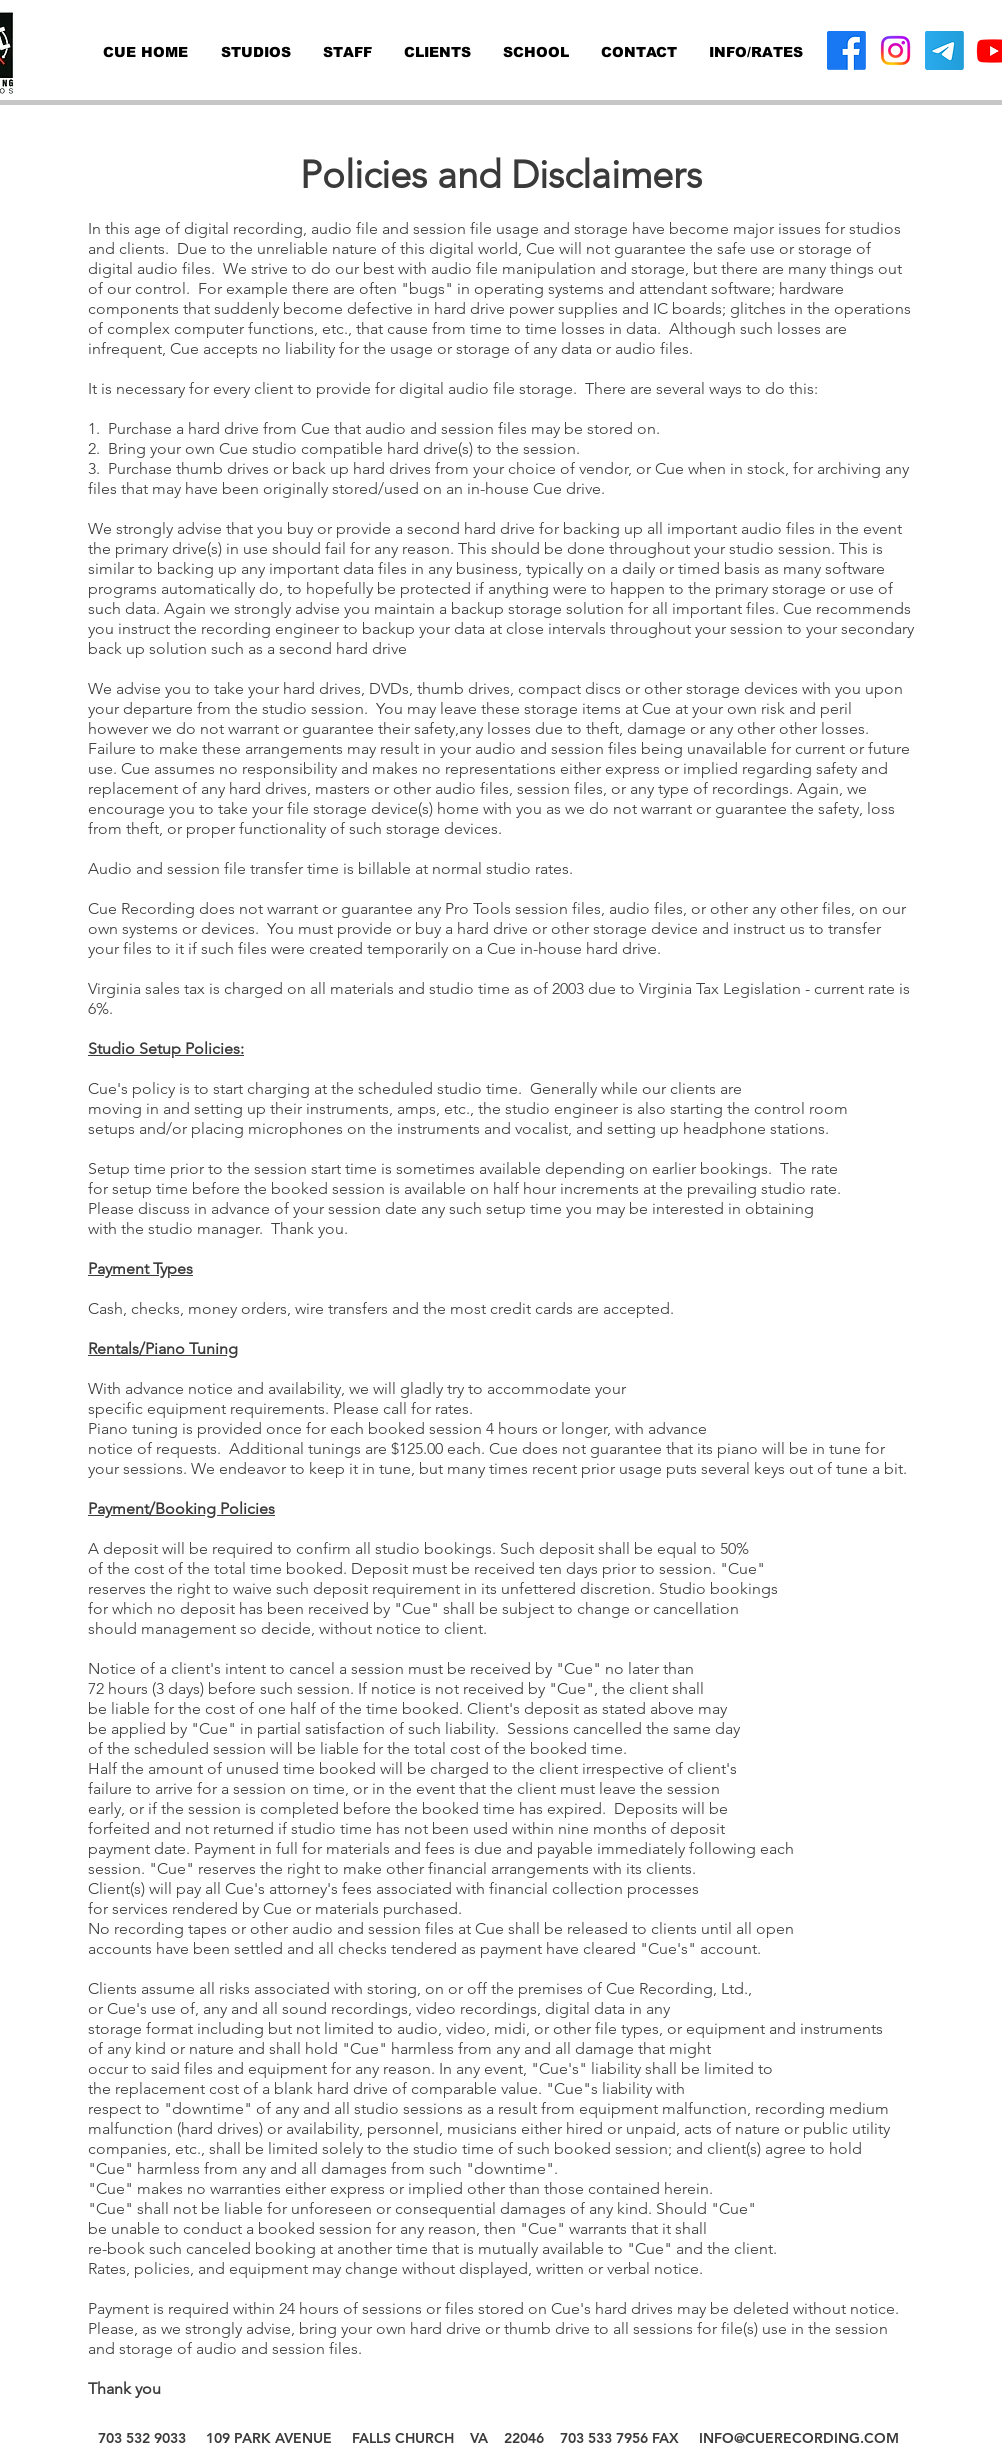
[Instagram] (895, 50)
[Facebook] (846, 50)
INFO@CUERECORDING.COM (799, 2438)
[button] (756, 52)
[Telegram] (944, 50)
